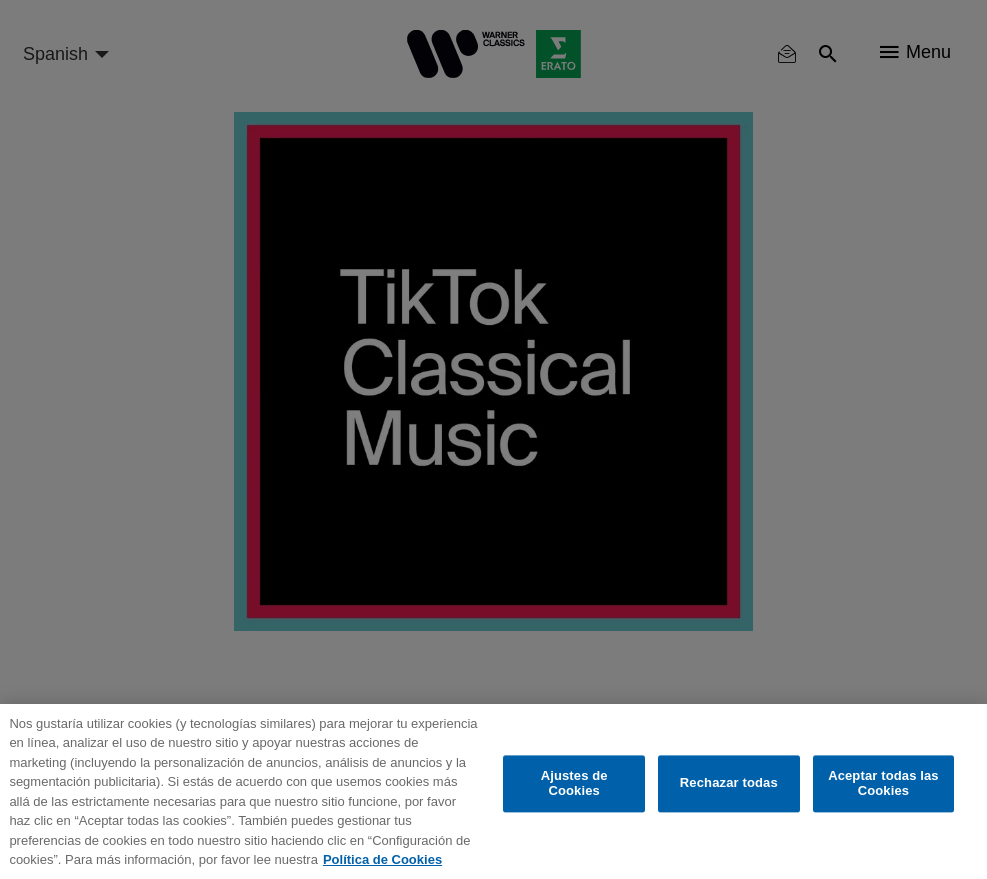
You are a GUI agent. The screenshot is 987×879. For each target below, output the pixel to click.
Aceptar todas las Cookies (883, 783)
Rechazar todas (729, 783)
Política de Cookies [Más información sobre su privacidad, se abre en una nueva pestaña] (382, 859)
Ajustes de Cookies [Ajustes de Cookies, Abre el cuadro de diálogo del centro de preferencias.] (574, 783)
